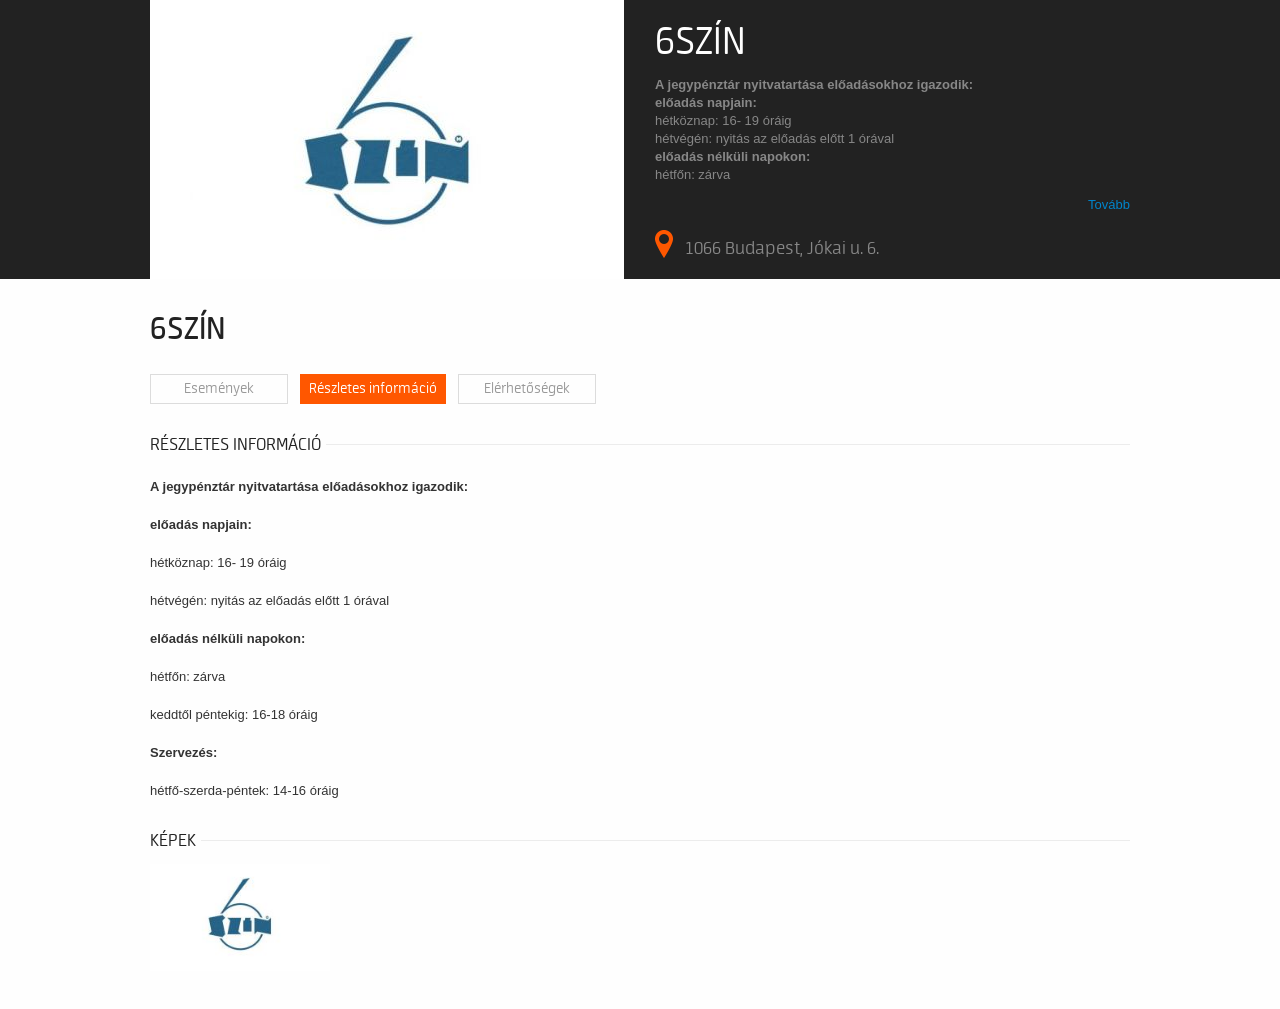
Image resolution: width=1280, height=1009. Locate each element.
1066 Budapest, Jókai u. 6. (767, 244)
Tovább (1109, 204)
